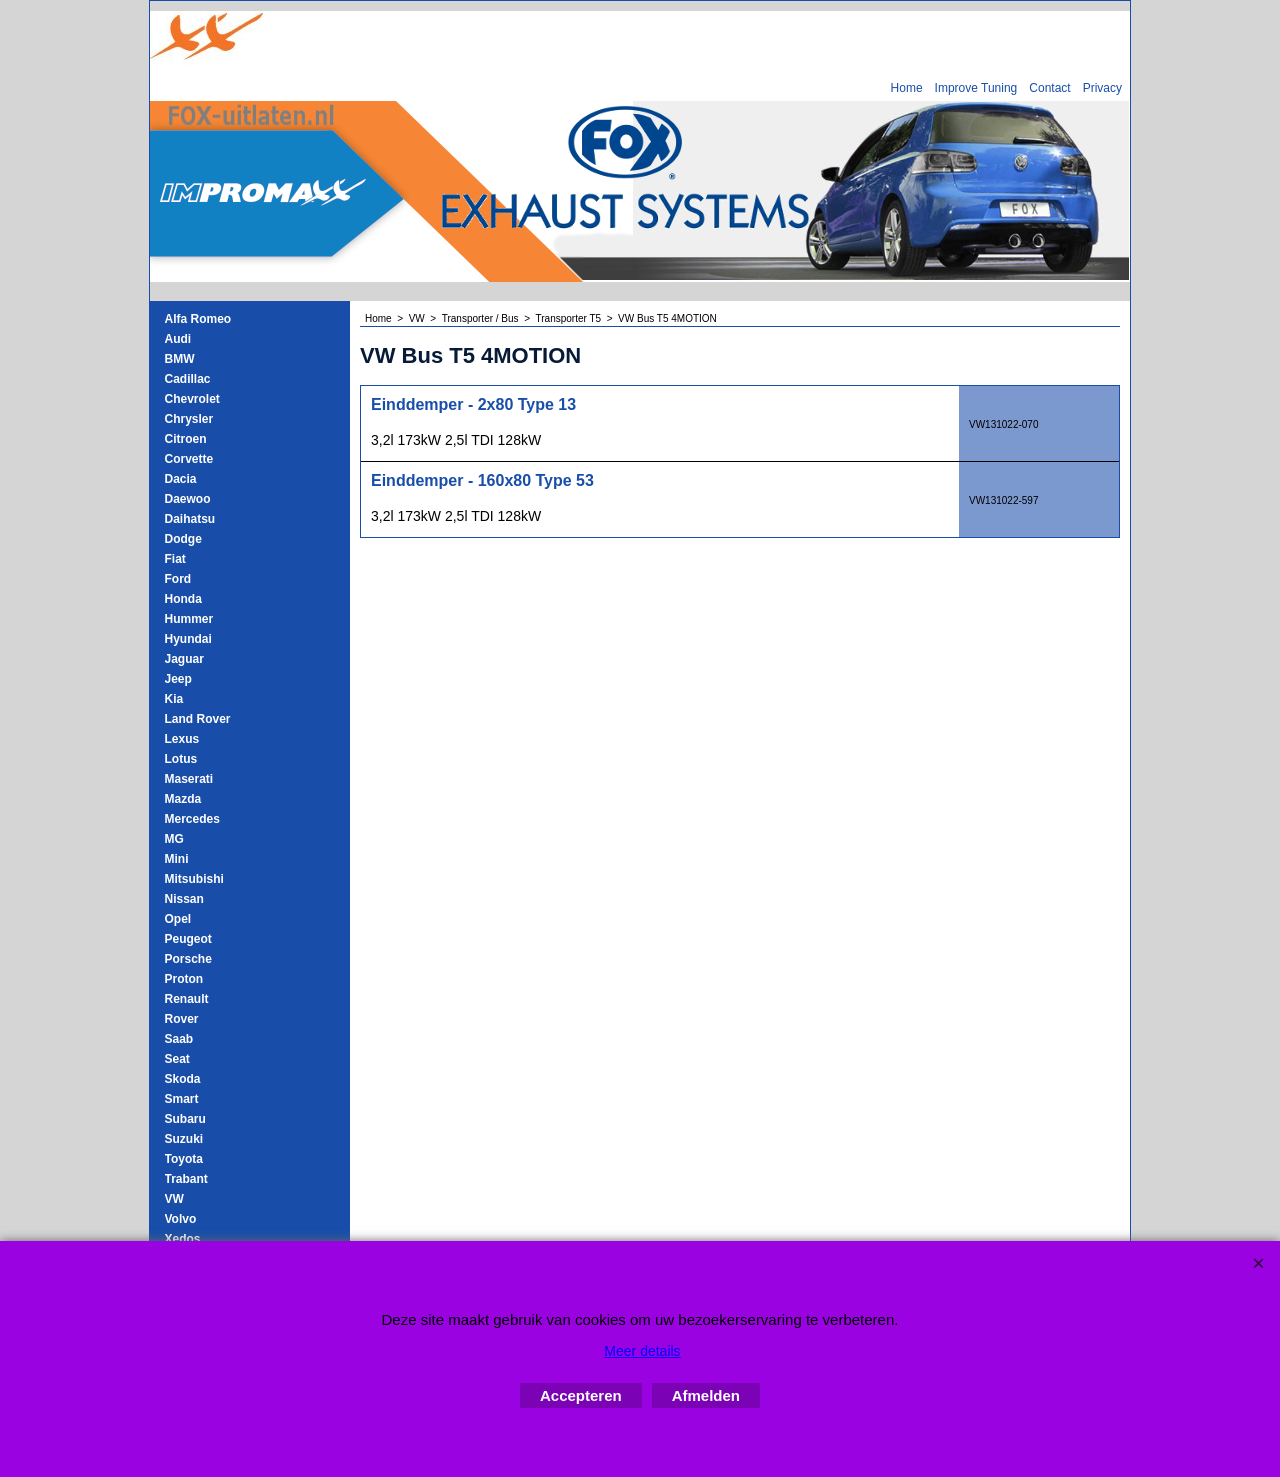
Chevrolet (192, 399)
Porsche (188, 959)
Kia (174, 699)
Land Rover (198, 719)
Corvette (189, 459)
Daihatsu (190, 519)
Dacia (181, 479)
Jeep (178, 679)
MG (174, 839)
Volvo (181, 1219)
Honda (183, 599)
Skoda (183, 1079)
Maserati (189, 779)
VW (174, 1199)
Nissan (184, 899)
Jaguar (184, 659)
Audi (178, 339)
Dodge (183, 539)
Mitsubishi (194, 879)
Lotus (181, 759)
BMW (180, 359)
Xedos (183, 1239)
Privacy (1102, 88)
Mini (177, 859)
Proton (184, 979)
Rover (182, 1019)
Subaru (185, 1119)
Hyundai (188, 639)
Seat (177, 1059)
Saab (179, 1039)
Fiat (175, 559)
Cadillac (188, 379)
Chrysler (189, 419)
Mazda (183, 799)
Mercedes (192, 819)
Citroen (186, 439)
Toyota (184, 1159)
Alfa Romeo (198, 319)
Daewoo (188, 499)
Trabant (186, 1179)
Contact (1049, 88)
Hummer (189, 619)
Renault (187, 999)
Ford (178, 579)
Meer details (642, 1351)
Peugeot (188, 939)
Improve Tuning (976, 88)
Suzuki (184, 1139)
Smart (182, 1099)
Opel (178, 919)
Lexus (182, 739)
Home (907, 88)
